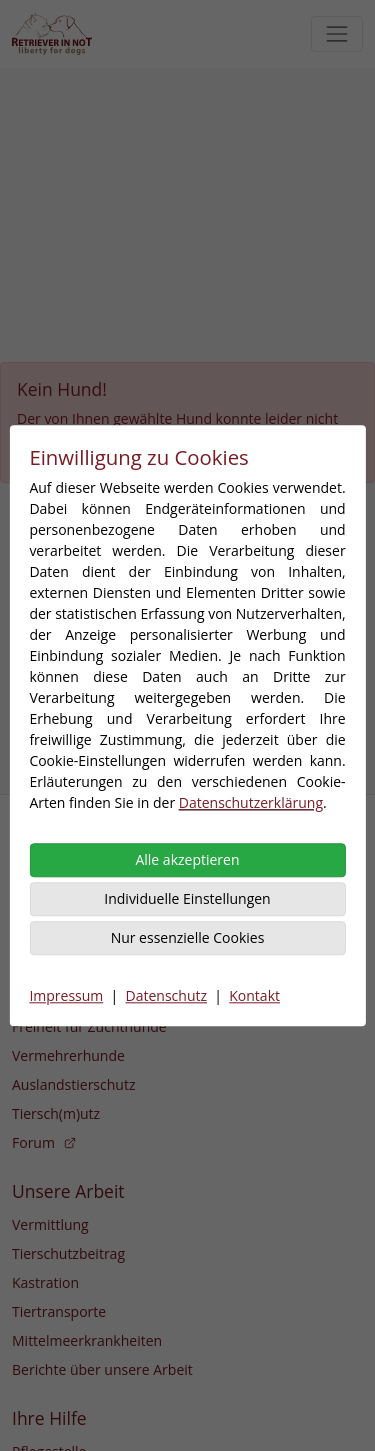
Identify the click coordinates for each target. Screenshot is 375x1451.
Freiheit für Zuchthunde (89, 1026)
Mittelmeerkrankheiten (87, 1340)
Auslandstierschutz (73, 1084)
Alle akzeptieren (187, 859)
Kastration (45, 1282)
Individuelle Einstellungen (187, 898)
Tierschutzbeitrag (68, 1253)
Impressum (66, 995)
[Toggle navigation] (337, 34)
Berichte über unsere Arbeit (102, 1369)
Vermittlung (50, 1224)
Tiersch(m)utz (56, 1113)
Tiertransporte (59, 1311)
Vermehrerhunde (68, 1055)
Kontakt (254, 995)
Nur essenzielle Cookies (188, 937)
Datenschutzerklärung (251, 802)
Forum (44, 1142)
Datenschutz (166, 995)
